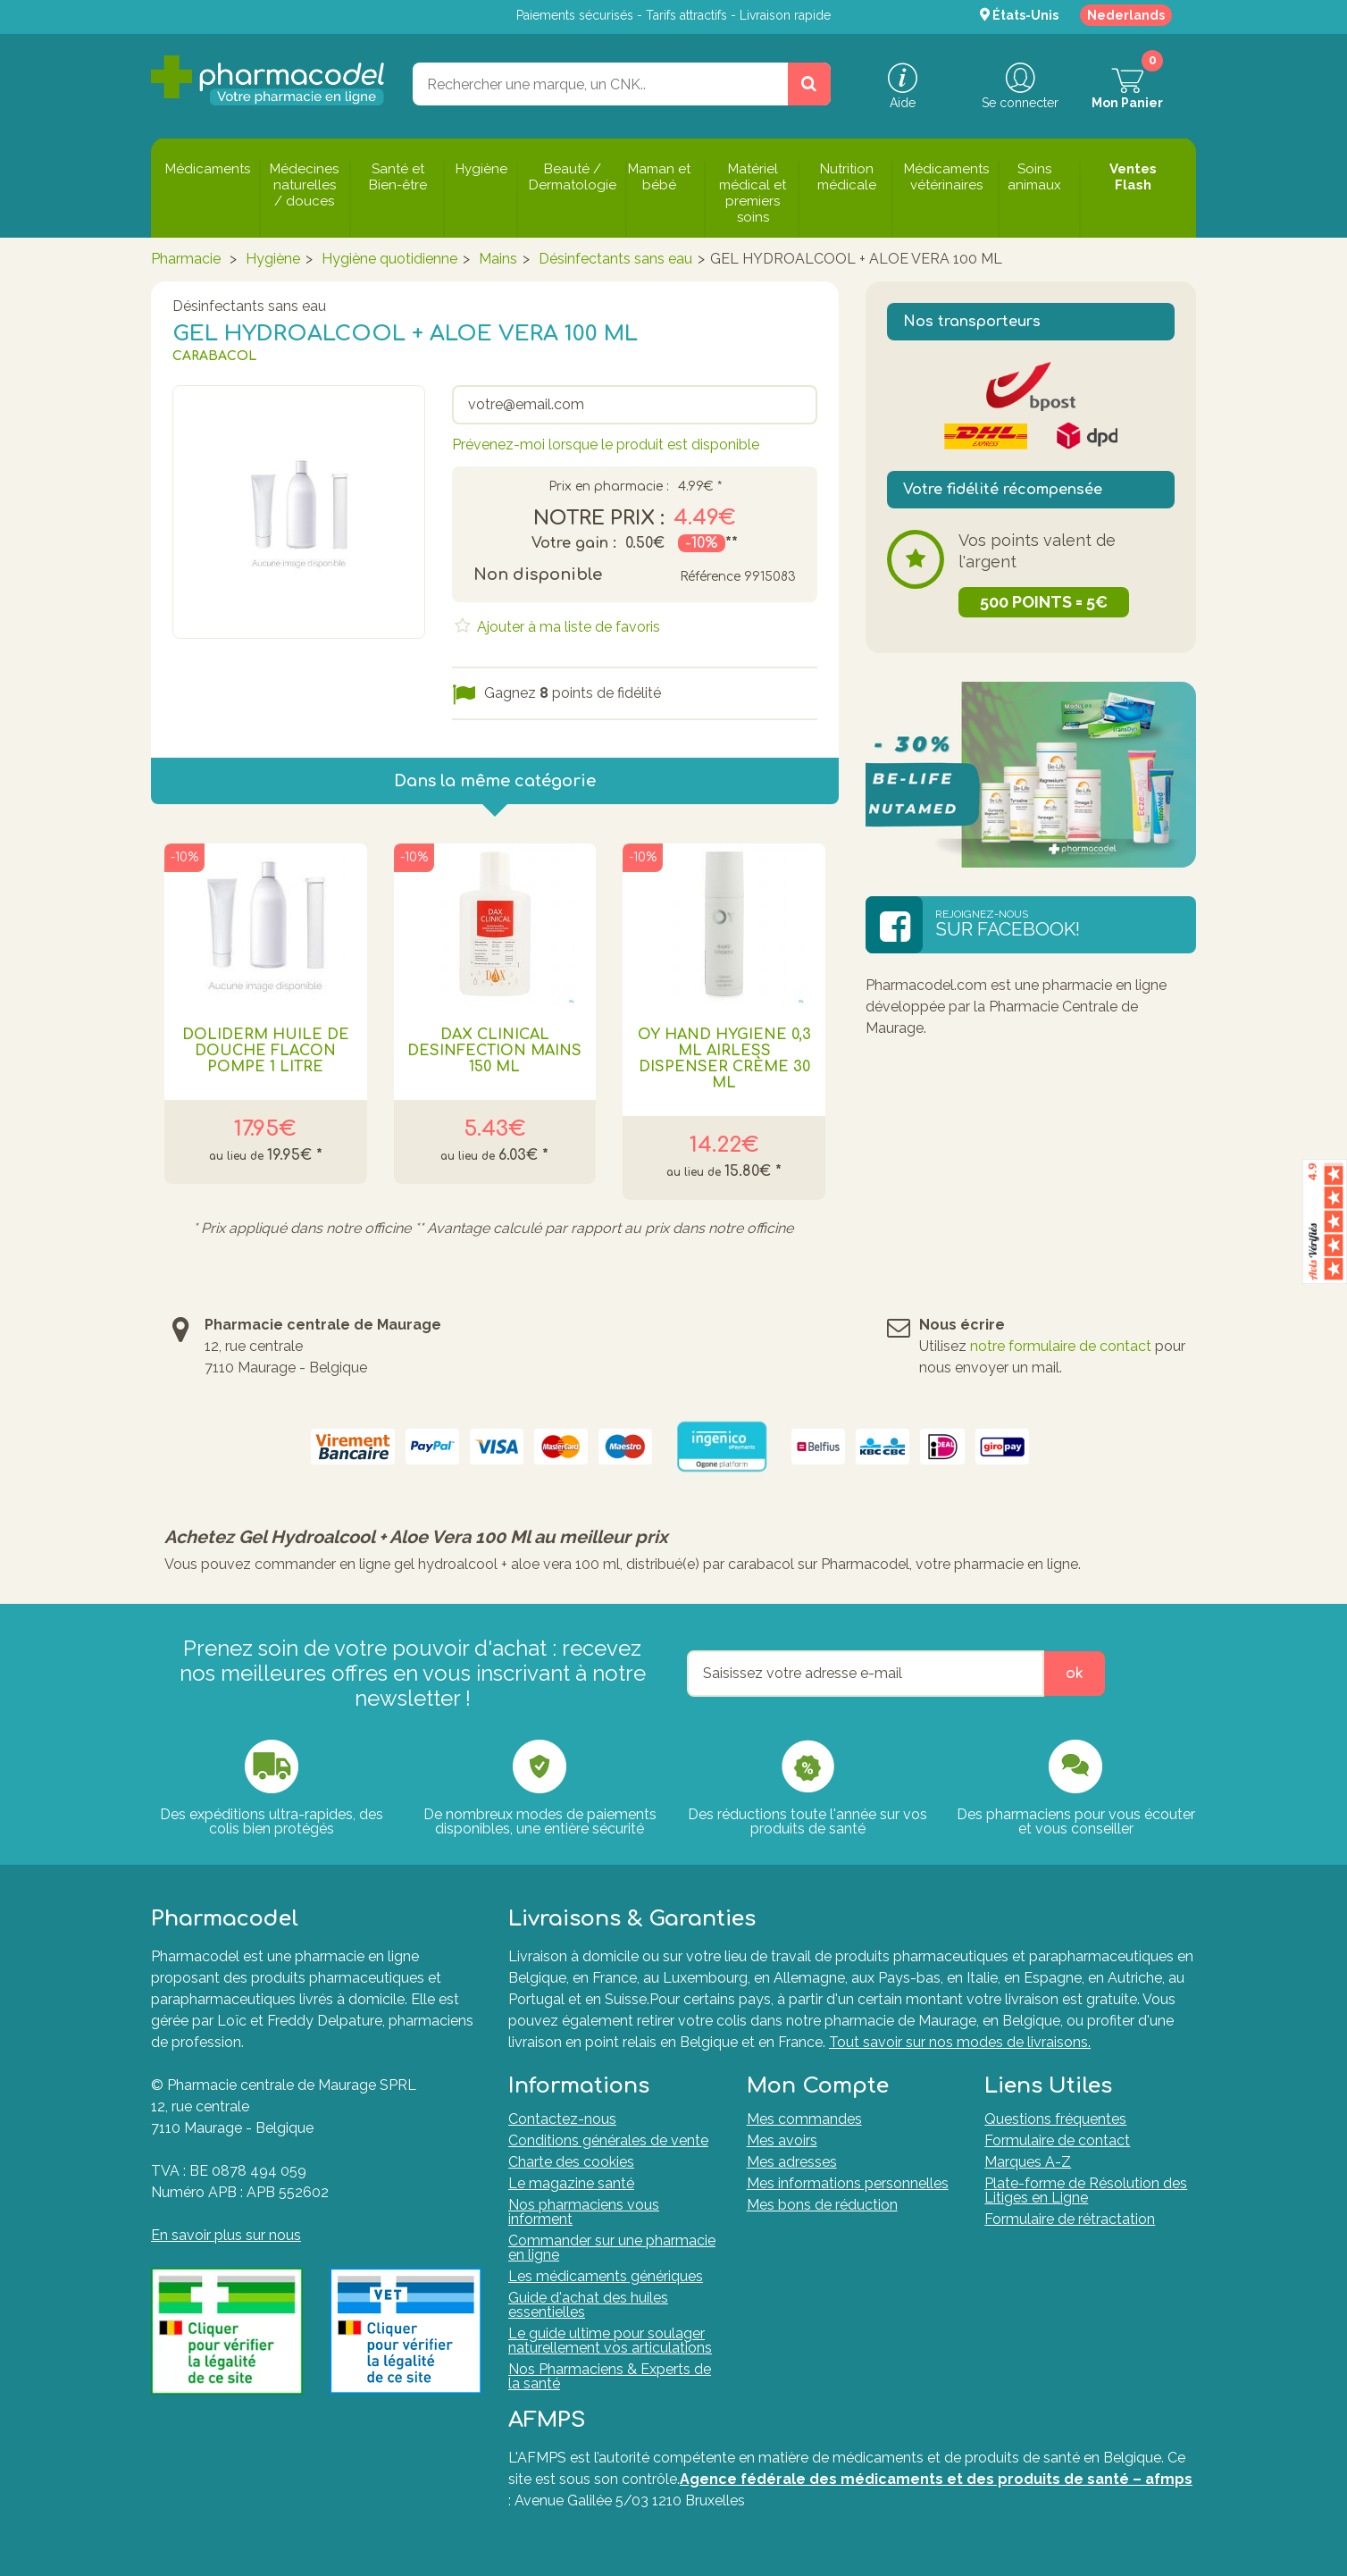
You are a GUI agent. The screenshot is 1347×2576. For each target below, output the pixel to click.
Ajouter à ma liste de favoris (566, 626)
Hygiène (273, 258)
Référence (710, 576)
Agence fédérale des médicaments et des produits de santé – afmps (936, 2479)
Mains (498, 258)
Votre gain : (573, 543)
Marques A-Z (1027, 2161)
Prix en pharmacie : (608, 487)
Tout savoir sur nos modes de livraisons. (960, 2042)
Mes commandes (804, 2118)
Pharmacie (186, 258)
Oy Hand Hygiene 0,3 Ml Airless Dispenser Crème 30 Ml (724, 1059)
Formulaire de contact (1057, 2140)
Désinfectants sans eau (615, 258)
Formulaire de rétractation (1069, 2219)
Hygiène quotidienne (389, 258)
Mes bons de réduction (822, 2204)
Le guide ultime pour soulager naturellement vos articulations (610, 2340)
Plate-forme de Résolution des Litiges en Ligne (1085, 2190)
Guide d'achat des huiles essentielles (588, 2304)
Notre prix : (599, 518)
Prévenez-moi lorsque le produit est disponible (605, 444)
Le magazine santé (571, 2183)
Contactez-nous (562, 2118)
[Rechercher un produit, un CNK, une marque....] (809, 84)
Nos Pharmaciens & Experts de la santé (609, 2376)
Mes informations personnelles (848, 2183)
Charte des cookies (571, 2161)
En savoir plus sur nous (226, 2235)
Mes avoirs (782, 2140)
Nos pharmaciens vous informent (583, 2212)
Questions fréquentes (1055, 2118)
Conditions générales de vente (608, 2140)
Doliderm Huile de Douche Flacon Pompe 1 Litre (265, 1051)
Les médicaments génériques (605, 2276)
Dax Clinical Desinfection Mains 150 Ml (494, 1051)
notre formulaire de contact (1060, 1346)
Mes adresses (792, 2161)
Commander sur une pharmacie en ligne (611, 2247)
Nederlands (1126, 15)
